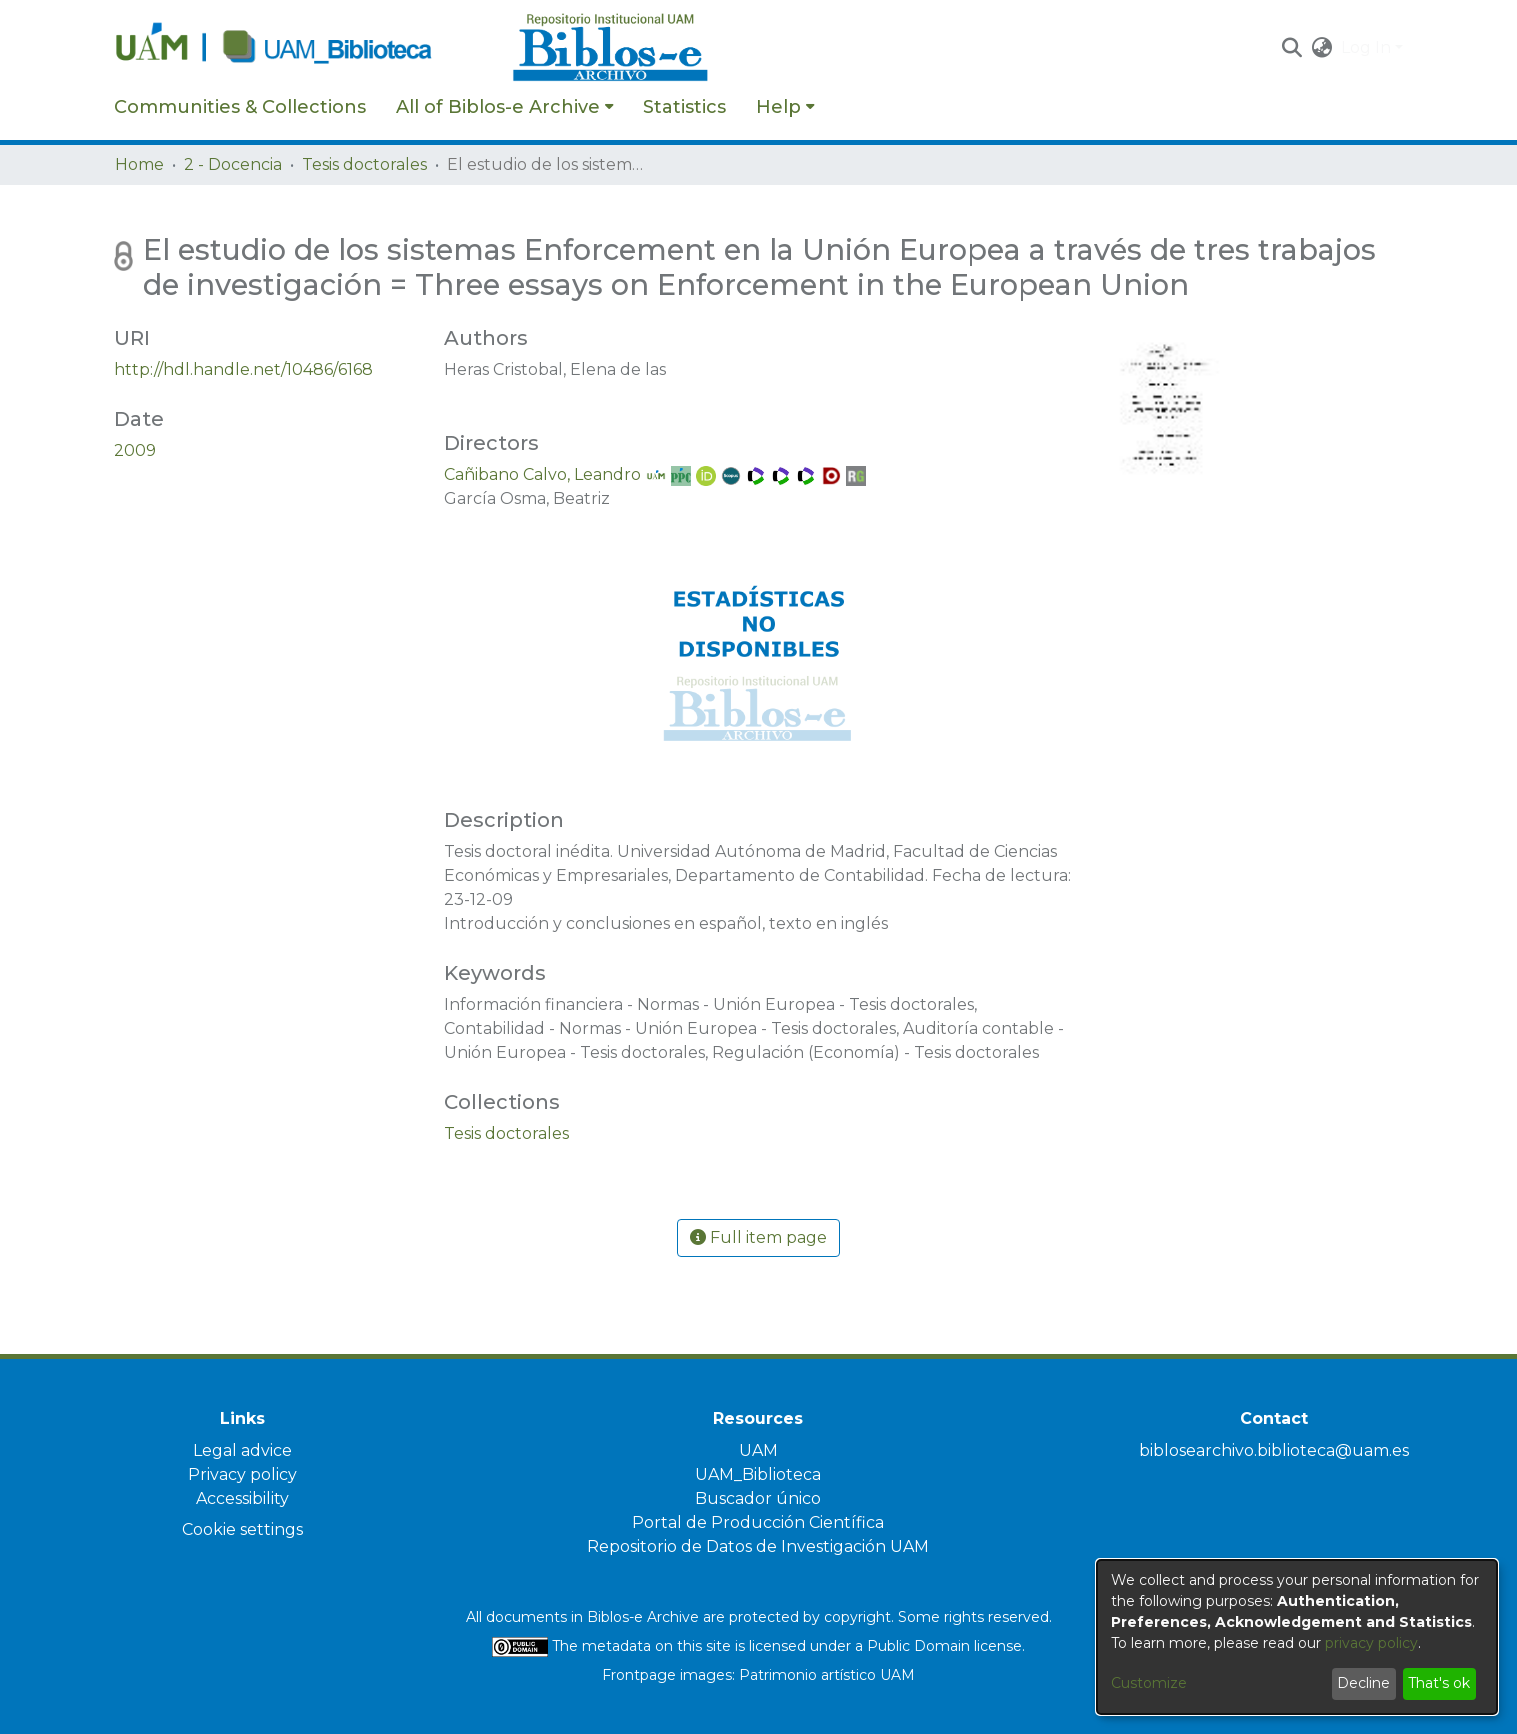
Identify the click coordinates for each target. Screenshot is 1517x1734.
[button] (1292, 48)
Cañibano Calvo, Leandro (542, 474)
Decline (1363, 1683)
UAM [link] (758, 1450)
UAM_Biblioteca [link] (758, 1474)
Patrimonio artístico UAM (827, 1675)
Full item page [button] (758, 1237)
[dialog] (1297, 1637)
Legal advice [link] (242, 1450)
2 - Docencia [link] (233, 164)
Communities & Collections (240, 107)
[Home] (303, 48)
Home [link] (139, 164)
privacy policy (1371, 1643)
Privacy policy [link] (242, 1474)
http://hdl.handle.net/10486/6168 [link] (243, 369)
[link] (506, 1133)
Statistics (684, 107)
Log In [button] (1368, 47)
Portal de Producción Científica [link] (758, 1522)
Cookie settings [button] (242, 1529)
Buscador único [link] (758, 1498)
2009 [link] (135, 450)
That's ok (1439, 1683)
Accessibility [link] (242, 1498)
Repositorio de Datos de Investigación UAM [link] (758, 1546)
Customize (1149, 1683)
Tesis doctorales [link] (364, 164)
